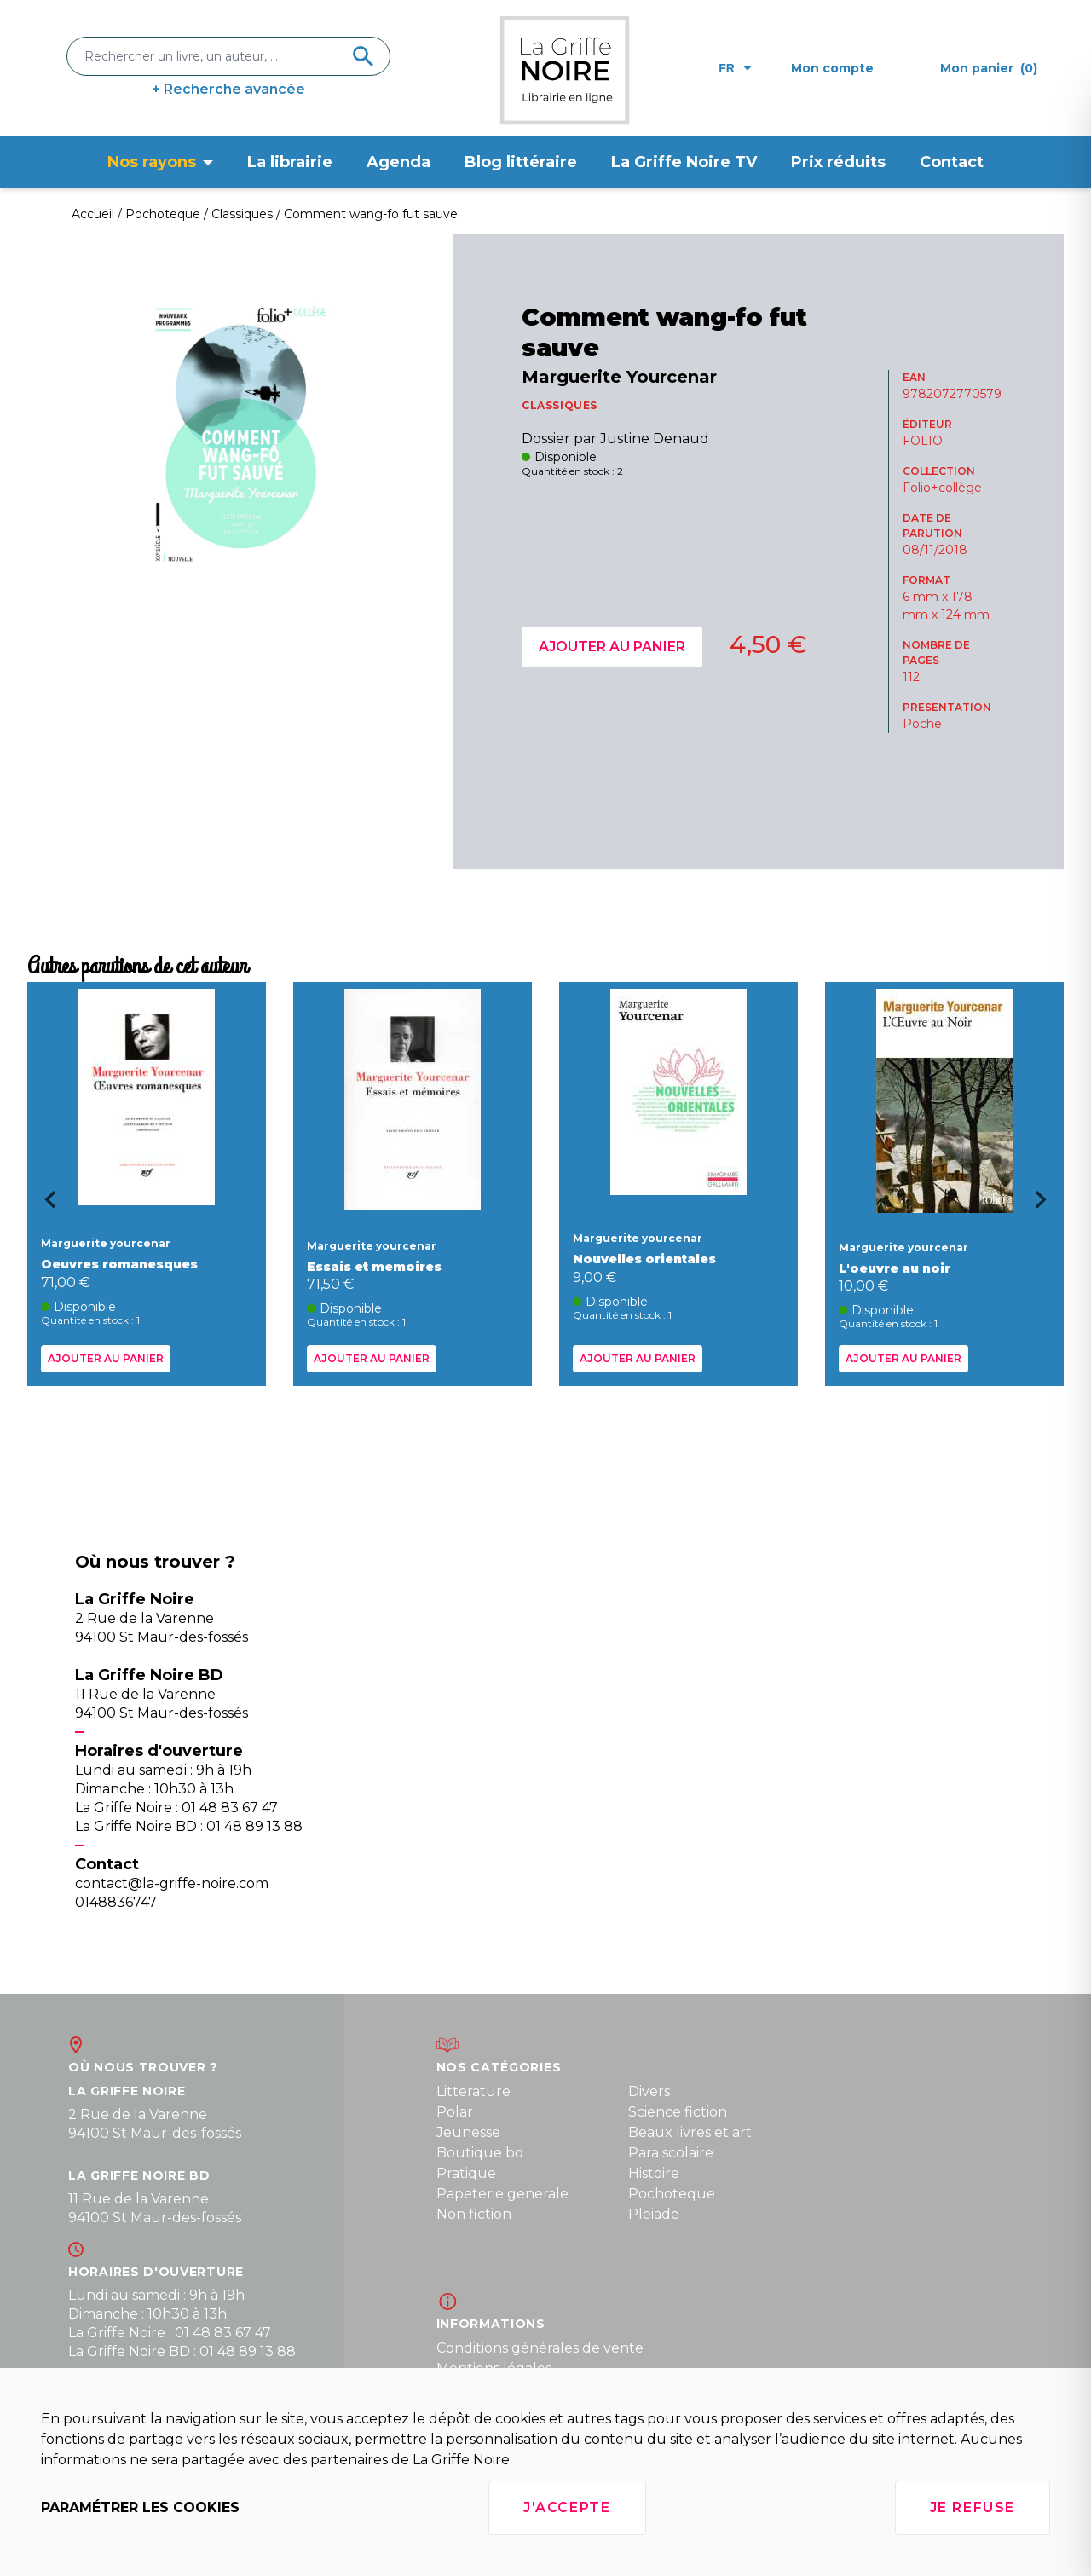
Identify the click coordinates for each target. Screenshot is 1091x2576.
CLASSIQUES (559, 405)
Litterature (473, 2091)
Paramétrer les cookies (140, 2507)
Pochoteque (671, 2194)
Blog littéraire (521, 162)
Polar (454, 2112)
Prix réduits (838, 162)
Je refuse (972, 2507)
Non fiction (473, 2214)
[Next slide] (1047, 1205)
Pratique (466, 2173)
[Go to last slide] (44, 1205)
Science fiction (677, 2112)
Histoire (653, 2173)
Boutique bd (480, 2153)
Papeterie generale (502, 2194)
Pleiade (653, 2214)
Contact (952, 162)
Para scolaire (670, 2153)
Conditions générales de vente (540, 2348)
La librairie (289, 162)
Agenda (398, 162)
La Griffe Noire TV (684, 162)
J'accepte (566, 2507)
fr (735, 68)
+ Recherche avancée (228, 89)
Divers (649, 2091)
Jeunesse (468, 2132)
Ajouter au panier (612, 646)
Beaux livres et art (690, 2132)
